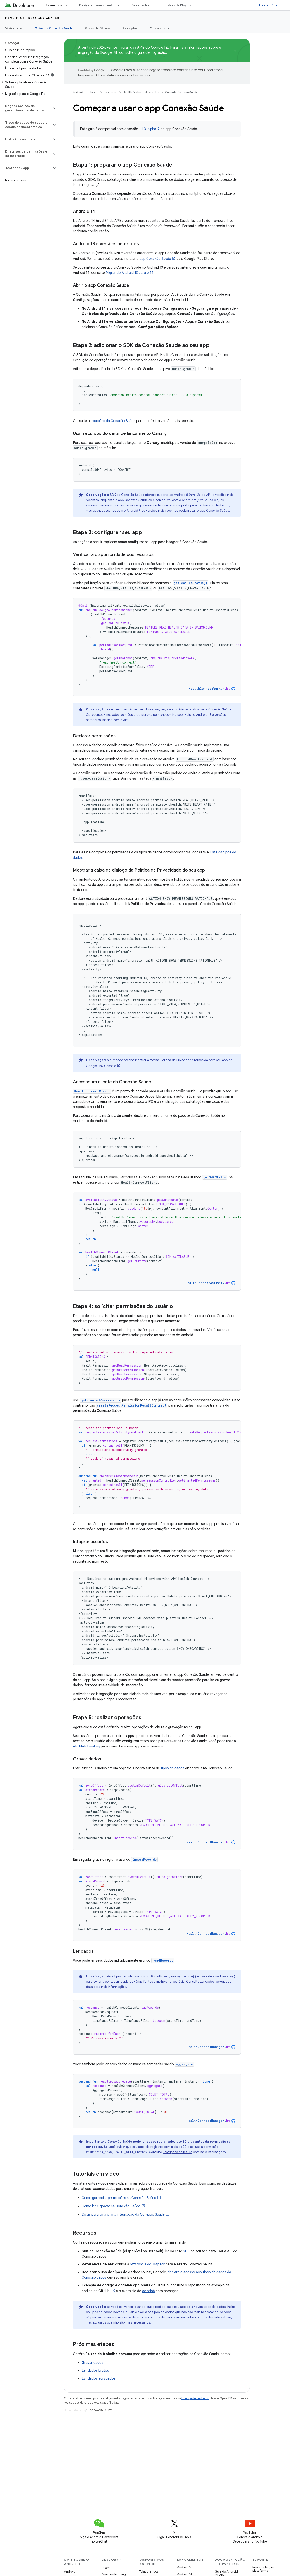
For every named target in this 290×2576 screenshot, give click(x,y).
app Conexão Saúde (155, 259)
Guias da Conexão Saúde (181, 92)
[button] (28, 84)
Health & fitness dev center (32, 18)
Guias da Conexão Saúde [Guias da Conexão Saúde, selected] (54, 28)
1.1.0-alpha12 (149, 129)
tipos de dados (172, 1768)
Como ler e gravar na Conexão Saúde (111, 2206)
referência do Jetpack (147, 2264)
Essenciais (110, 92)
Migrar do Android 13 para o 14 (130, 273)
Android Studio (269, 5)
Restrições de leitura (177, 2152)
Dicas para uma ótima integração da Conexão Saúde (123, 2214)
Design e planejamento (96, 5)
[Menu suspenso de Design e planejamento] (120, 5)
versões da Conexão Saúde (113, 421)
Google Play (177, 5)
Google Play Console (101, 1066)
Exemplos (130, 28)
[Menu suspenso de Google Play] (192, 5)
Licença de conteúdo (195, 2398)
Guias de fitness (98, 28)
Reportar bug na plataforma (263, 2569)
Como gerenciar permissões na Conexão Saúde (119, 2198)
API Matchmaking (86, 1746)
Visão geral (13, 28)
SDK (186, 2251)
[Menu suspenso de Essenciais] (68, 5)
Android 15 (184, 2567)
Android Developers (85, 92)
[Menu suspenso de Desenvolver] (157, 5)
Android (69, 2571)
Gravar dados (92, 2363)
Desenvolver (141, 5)
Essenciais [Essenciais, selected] (54, 5)
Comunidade (159, 28)
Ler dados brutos (95, 2370)
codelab (148, 2291)
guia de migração (152, 52)
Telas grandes (148, 2571)
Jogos (106, 2567)
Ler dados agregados (99, 2378)
